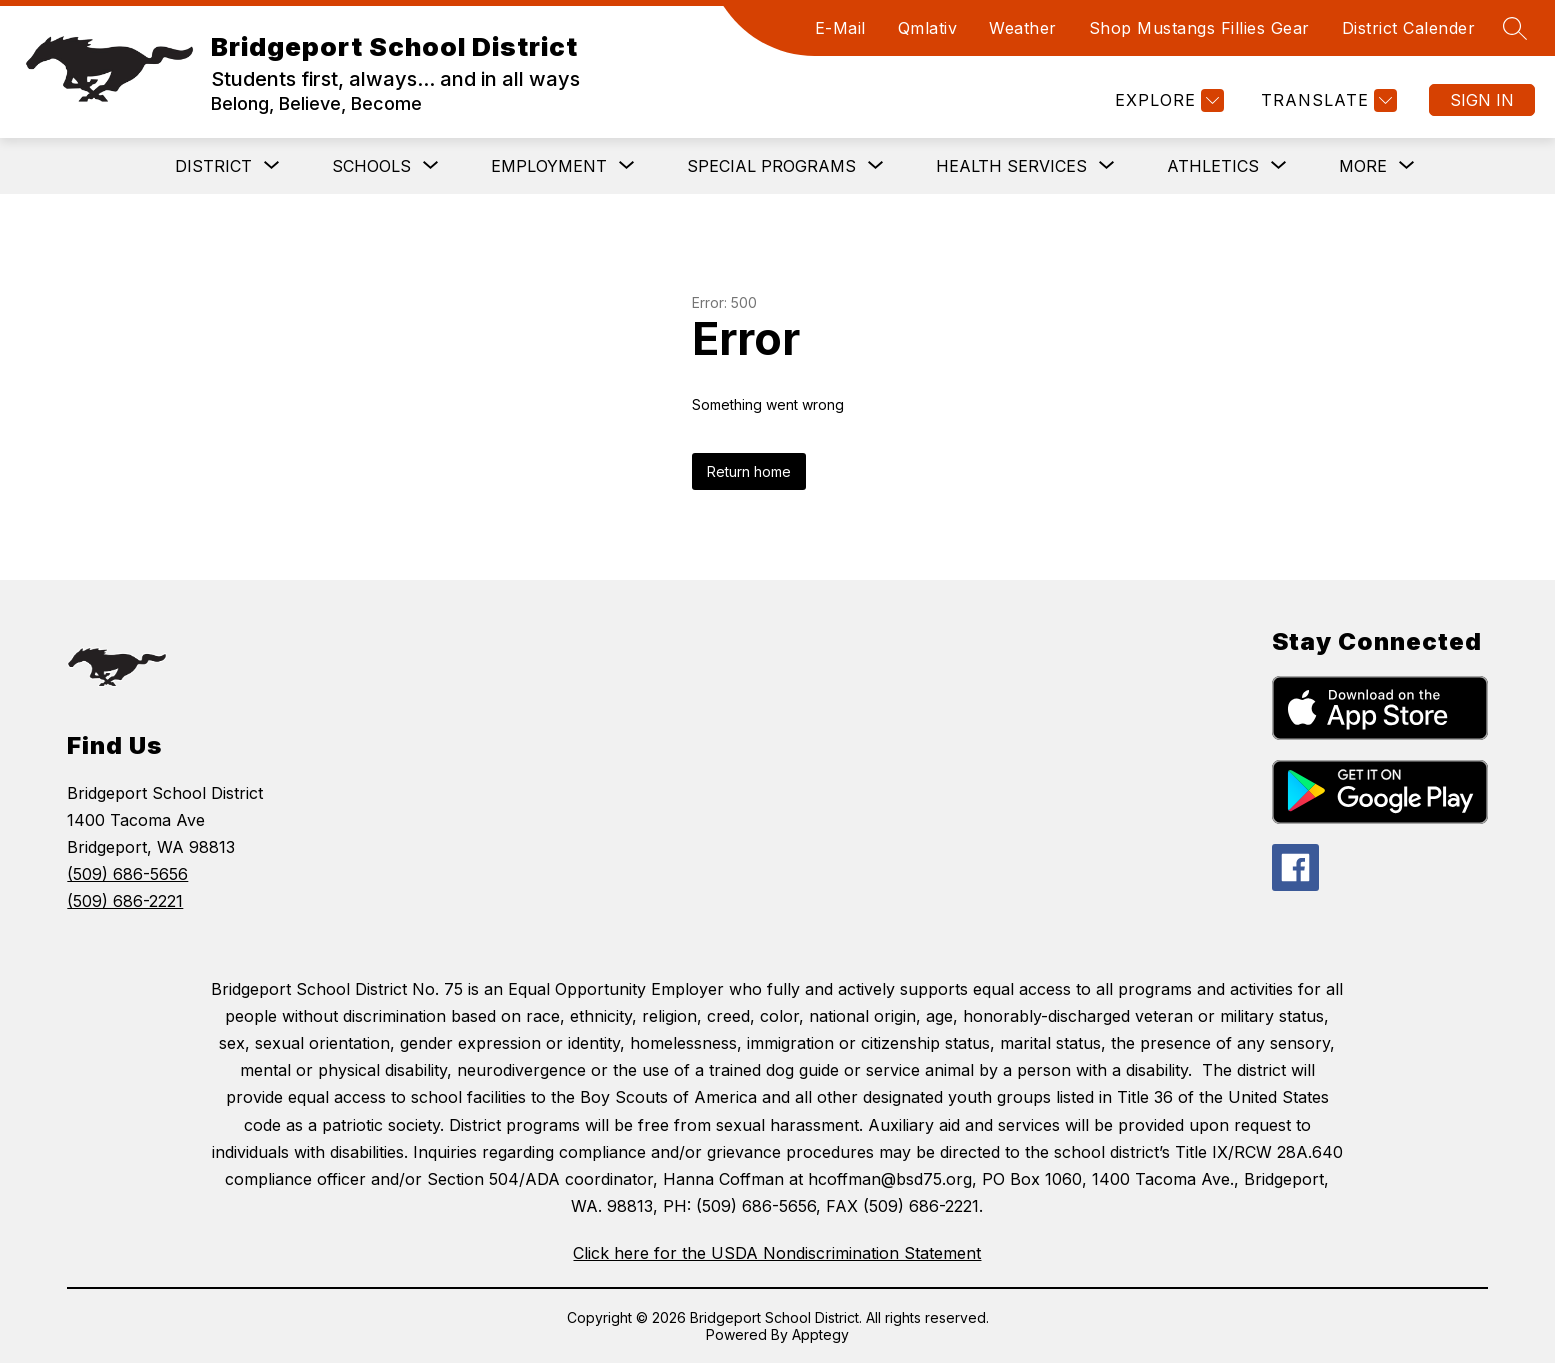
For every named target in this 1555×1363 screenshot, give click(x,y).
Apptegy (820, 1334)
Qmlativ (928, 28)
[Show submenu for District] (213, 166)
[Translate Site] (1326, 100)
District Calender (1409, 28)
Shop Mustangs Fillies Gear (1199, 28)
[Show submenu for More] (1363, 166)
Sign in (1482, 100)
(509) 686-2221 (125, 901)
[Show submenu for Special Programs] (771, 166)
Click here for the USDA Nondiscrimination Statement (777, 1253)
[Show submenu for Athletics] (1213, 166)
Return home (749, 471)
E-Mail (840, 28)
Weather (1023, 28)
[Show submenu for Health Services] (1011, 166)
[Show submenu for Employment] (549, 166)
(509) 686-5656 (127, 874)
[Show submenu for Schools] (371, 166)
